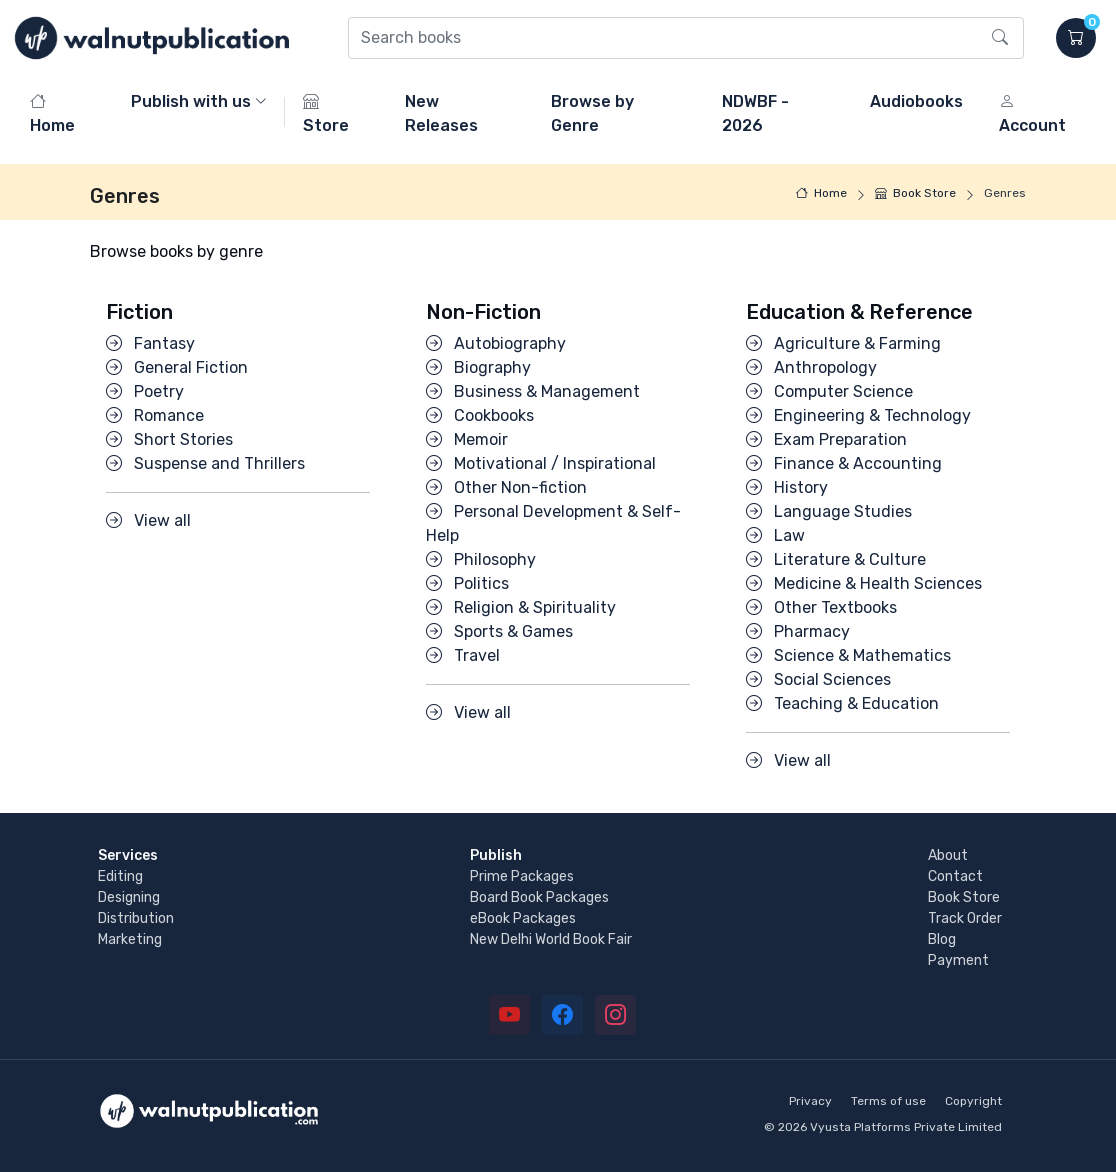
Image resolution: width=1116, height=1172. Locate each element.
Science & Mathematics (848, 655)
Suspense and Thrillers (205, 463)
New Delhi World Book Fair (551, 939)
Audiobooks (916, 101)
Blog (942, 939)
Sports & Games (499, 631)
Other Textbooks (821, 607)
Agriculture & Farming (843, 343)
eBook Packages (523, 918)
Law (775, 535)
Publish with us (191, 101)
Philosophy (481, 559)
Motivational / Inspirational (541, 463)
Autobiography (496, 343)
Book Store (915, 193)
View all (148, 520)
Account (1032, 113)
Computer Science (829, 391)
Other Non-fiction (506, 487)
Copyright (973, 1101)
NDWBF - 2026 (755, 113)
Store (326, 113)
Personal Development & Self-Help (553, 523)
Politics (467, 583)
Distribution (136, 918)
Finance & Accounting (844, 463)
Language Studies (829, 511)
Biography (478, 367)
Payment (958, 960)
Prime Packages (522, 876)
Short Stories (169, 439)
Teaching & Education (842, 703)
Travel (463, 655)
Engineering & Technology (858, 415)
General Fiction (177, 367)
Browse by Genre (592, 113)
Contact (955, 876)
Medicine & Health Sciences (864, 583)
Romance (155, 415)
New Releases (441, 113)
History (787, 487)
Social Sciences (818, 679)
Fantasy (150, 343)
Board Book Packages (539, 897)
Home (52, 113)
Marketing (130, 939)
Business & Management (533, 391)
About (948, 855)
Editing (120, 876)
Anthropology (811, 367)
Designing (129, 897)
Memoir (467, 439)
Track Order (965, 918)
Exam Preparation (826, 439)
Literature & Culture (836, 559)
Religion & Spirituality (521, 607)
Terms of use (888, 1101)
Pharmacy (798, 631)
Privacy (810, 1101)
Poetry (145, 391)
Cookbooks (480, 415)
